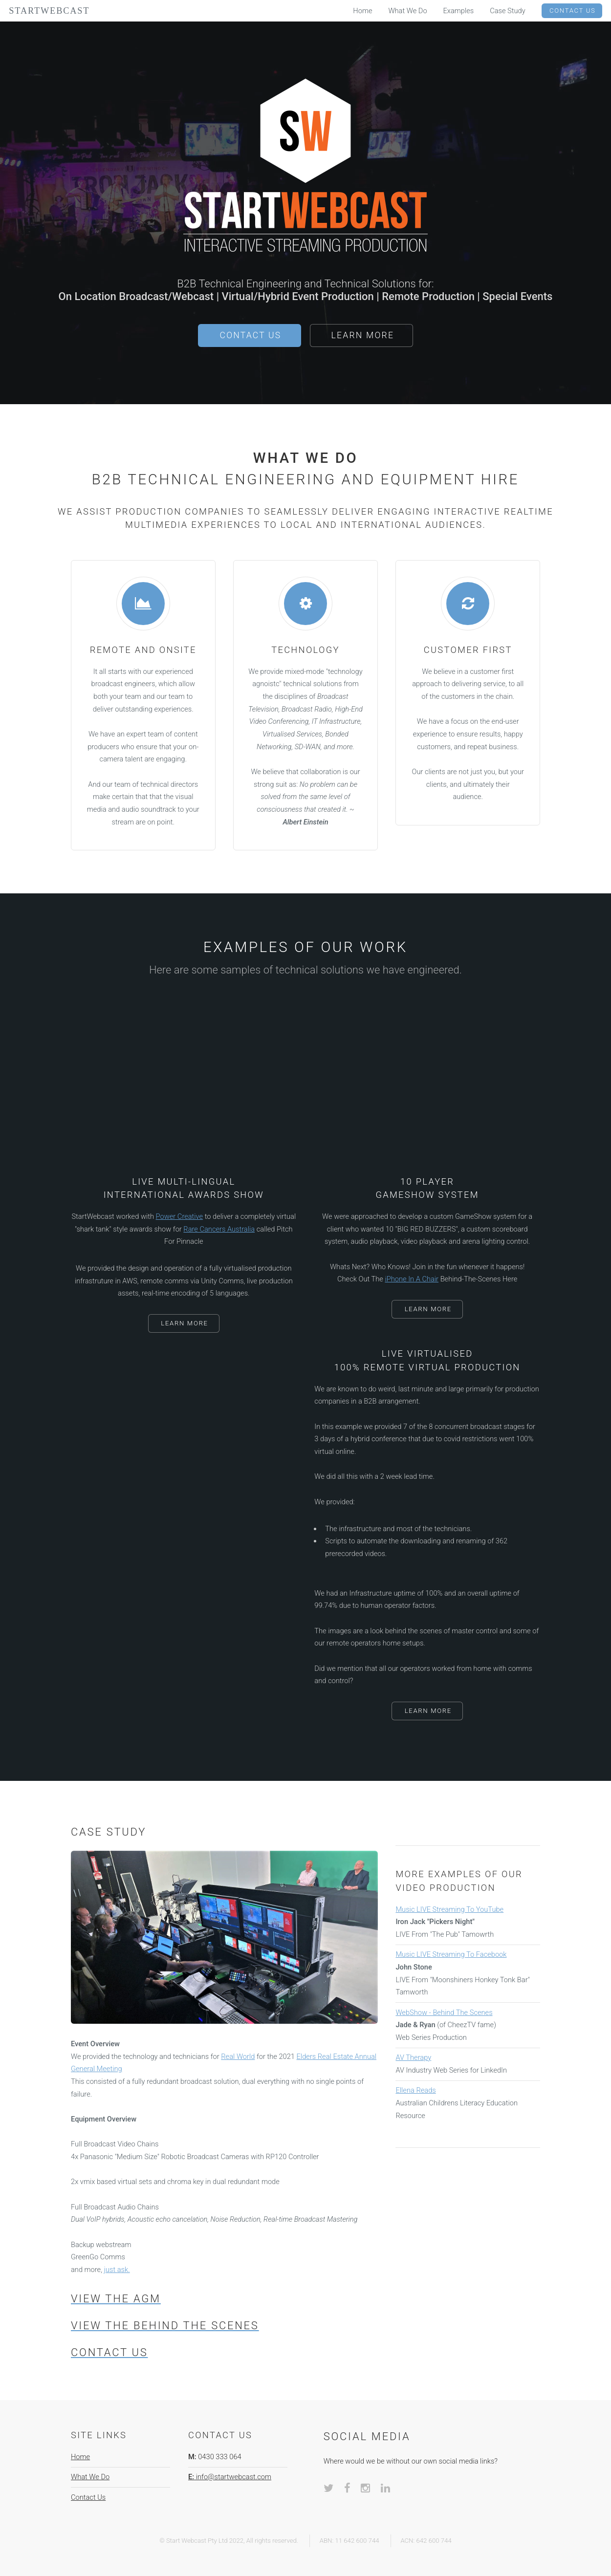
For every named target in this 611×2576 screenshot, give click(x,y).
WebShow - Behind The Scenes (443, 2012)
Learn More (362, 335)
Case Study (507, 10)
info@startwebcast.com (229, 2476)
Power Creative (179, 1216)
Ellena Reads (415, 2090)
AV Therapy (413, 2057)
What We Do (90, 2476)
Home (80, 2456)
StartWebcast (49, 11)
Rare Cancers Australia (219, 1229)
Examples (458, 10)
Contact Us (251, 335)
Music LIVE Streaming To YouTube (449, 1909)
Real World (238, 2056)
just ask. (117, 2269)
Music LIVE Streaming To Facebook (450, 1954)
